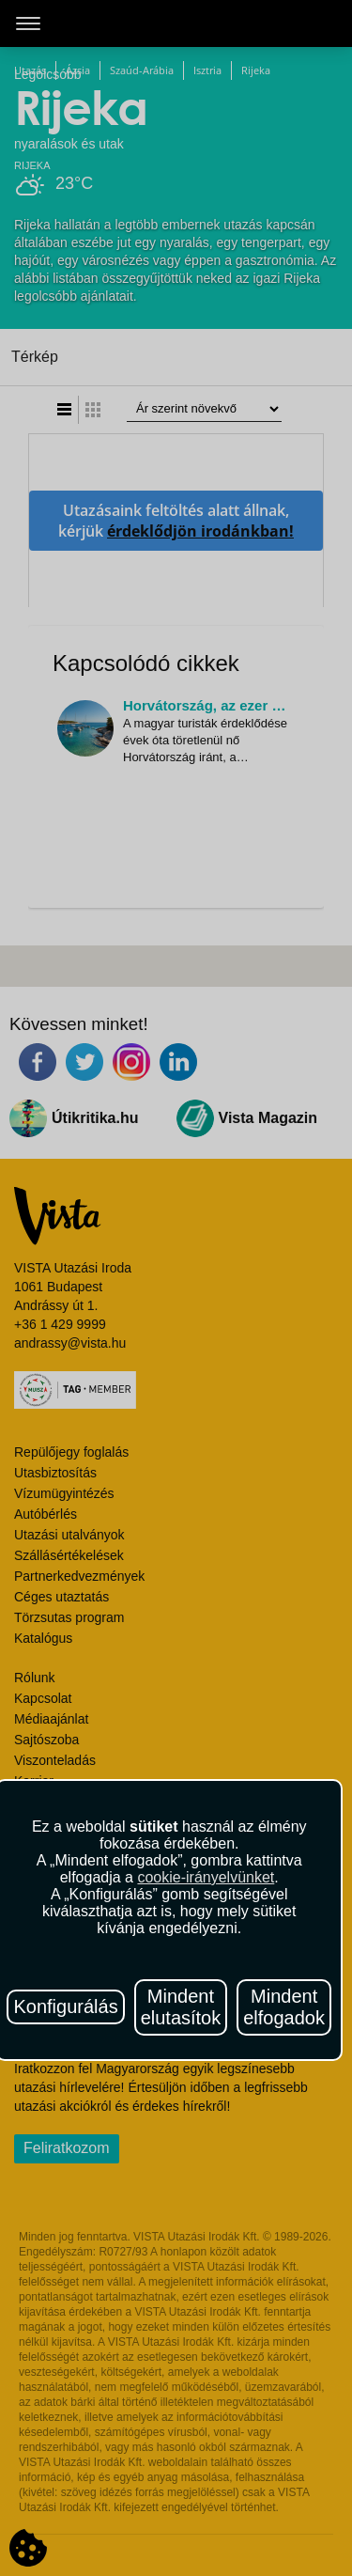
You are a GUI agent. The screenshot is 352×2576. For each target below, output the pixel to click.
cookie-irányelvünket (205, 1877)
